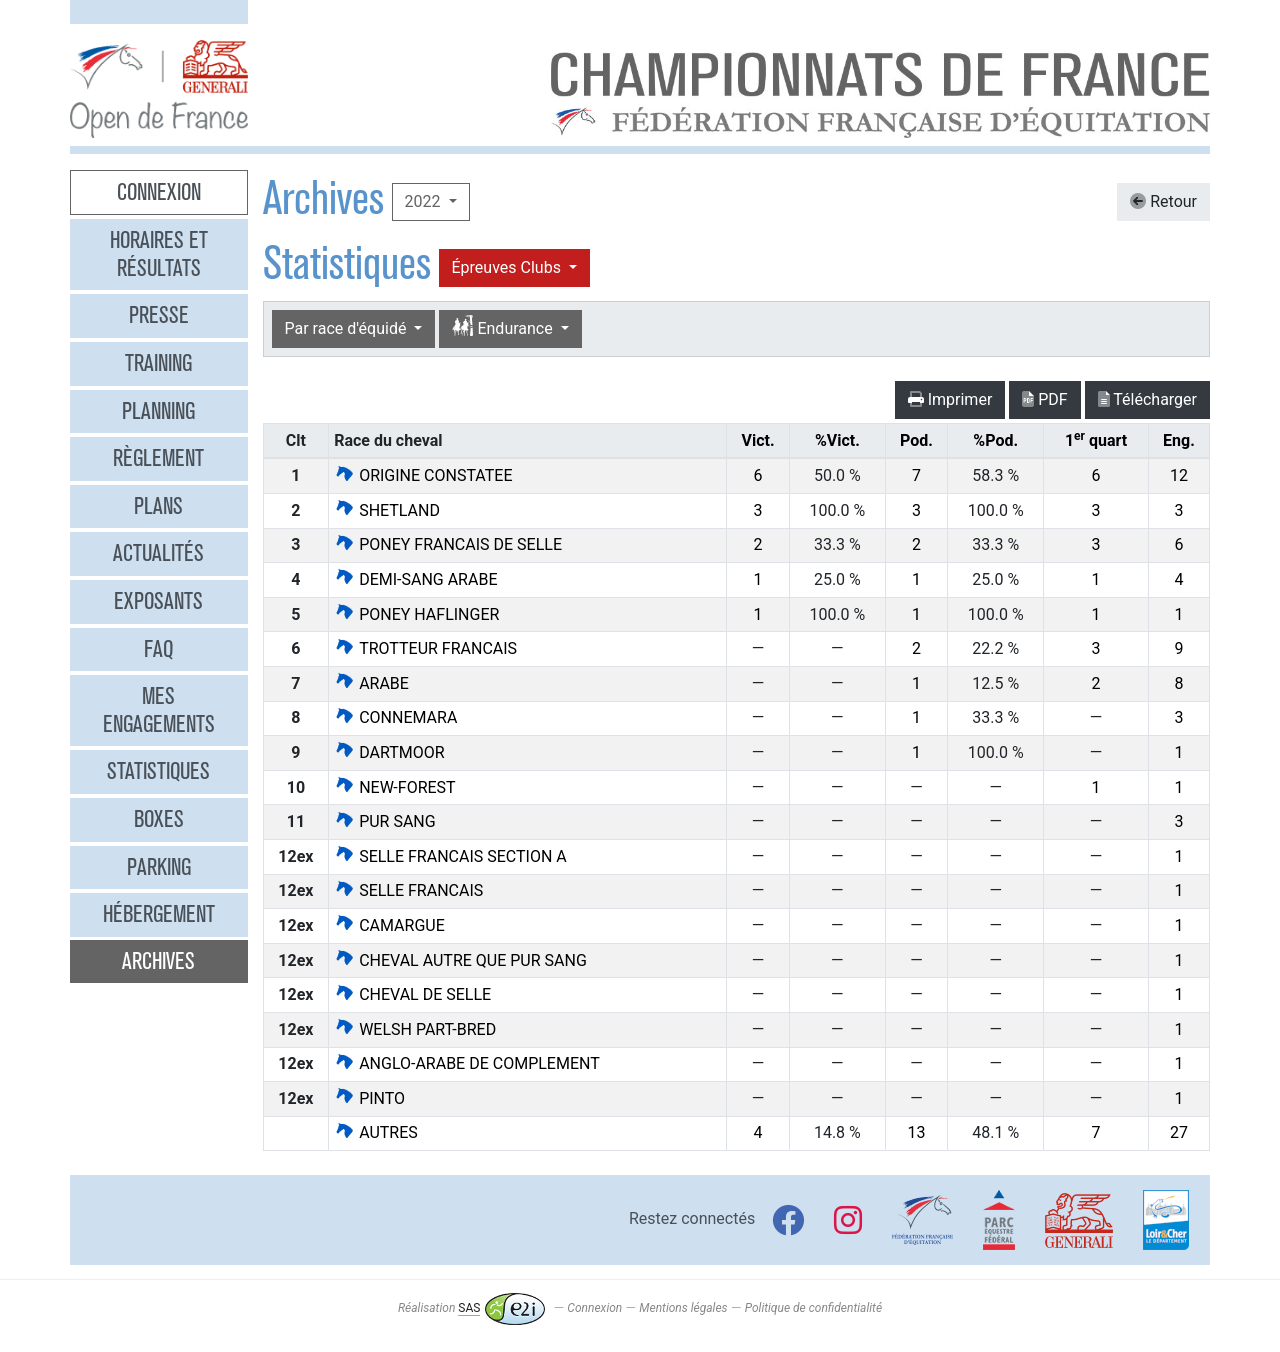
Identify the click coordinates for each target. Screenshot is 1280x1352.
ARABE (371, 683)
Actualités (158, 553)
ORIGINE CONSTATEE (423, 475)
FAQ (158, 649)
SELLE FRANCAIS (408, 890)
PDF (1044, 399)
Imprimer (950, 399)
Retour (1163, 201)
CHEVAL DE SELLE (412, 994)
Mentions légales (683, 1308)
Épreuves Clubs (508, 267)
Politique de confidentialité (813, 1308)
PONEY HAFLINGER (416, 614)
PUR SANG (385, 821)
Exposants (158, 601)
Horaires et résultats (159, 254)
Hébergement (159, 914)
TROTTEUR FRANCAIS (425, 648)
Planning (158, 411)
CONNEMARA (395, 717)
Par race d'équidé (348, 328)
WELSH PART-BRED (415, 1029)
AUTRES (376, 1132)
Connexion (159, 192)
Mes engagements (159, 710)
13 (917, 1132)
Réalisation (471, 1308)
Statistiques (158, 771)
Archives (158, 961)
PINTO (369, 1098)
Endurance (504, 327)
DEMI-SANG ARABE (415, 579)
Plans (158, 506)
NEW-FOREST (394, 787)
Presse (159, 315)
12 (1179, 475)
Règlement (158, 458)
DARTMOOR (389, 752)
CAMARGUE (389, 925)
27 (1179, 1132)
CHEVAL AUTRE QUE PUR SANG (460, 960)
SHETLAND (387, 510)
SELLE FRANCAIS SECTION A (450, 856)
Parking (159, 867)
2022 (425, 201)
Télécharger (1147, 399)
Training (158, 363)
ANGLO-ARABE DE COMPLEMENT (467, 1063)
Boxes (159, 819)
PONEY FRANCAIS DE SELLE (448, 544)
